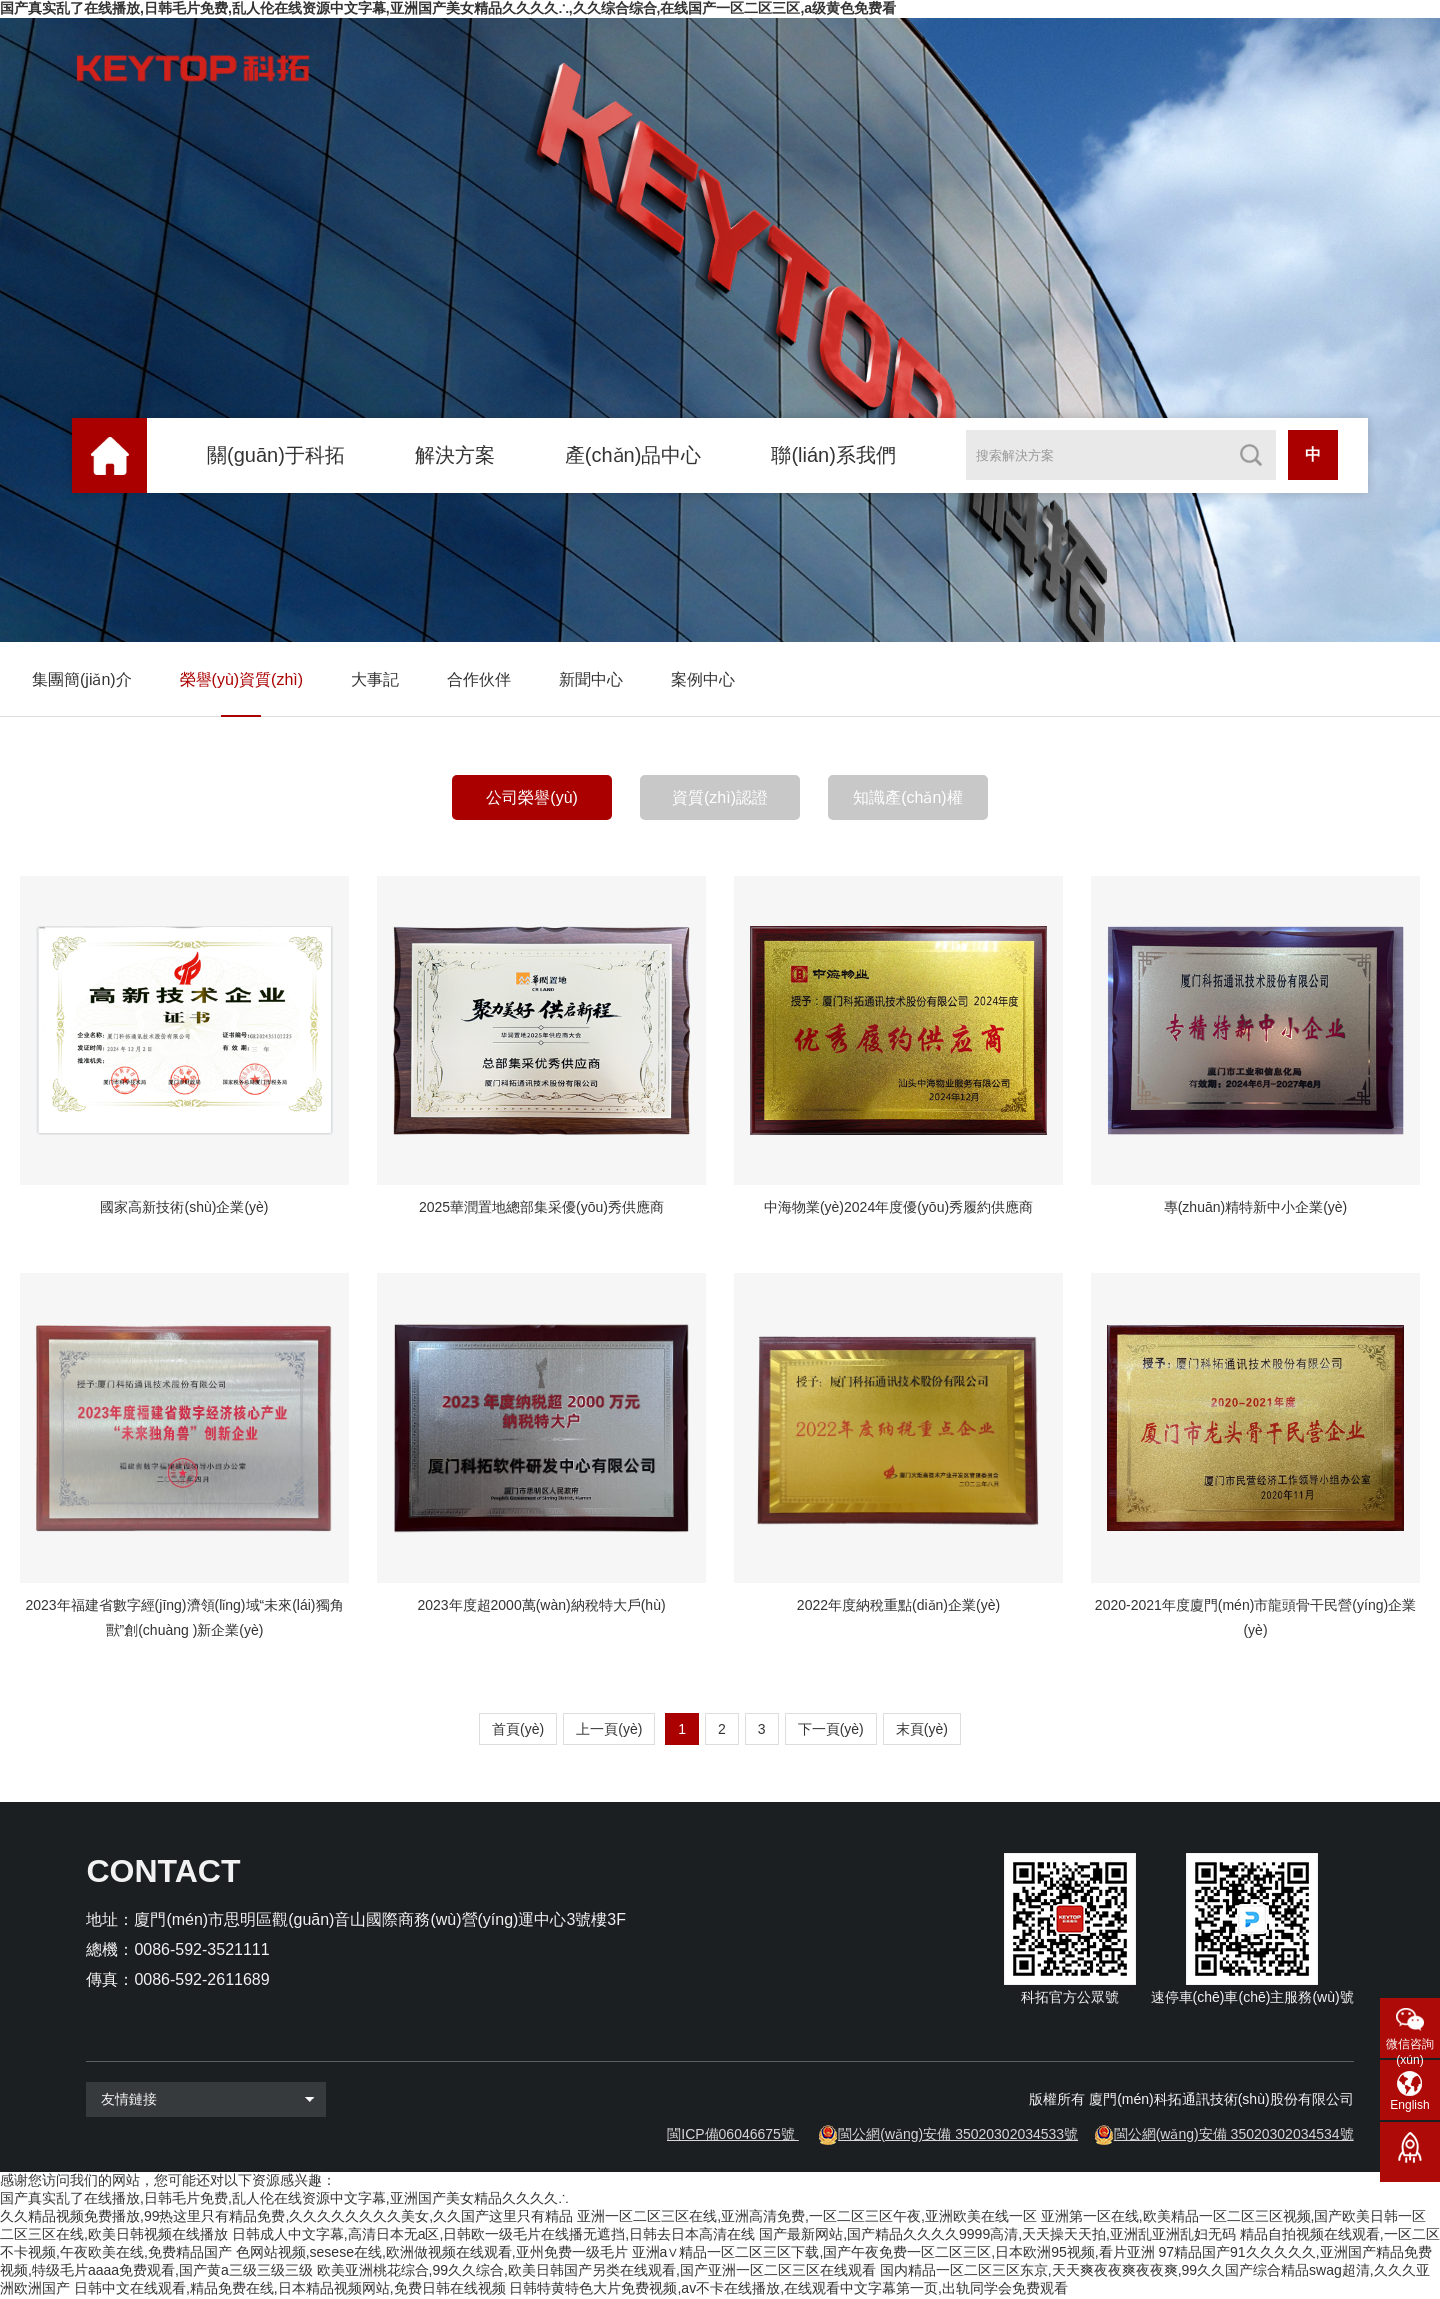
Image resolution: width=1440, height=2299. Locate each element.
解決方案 (455, 455)
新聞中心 (591, 679)
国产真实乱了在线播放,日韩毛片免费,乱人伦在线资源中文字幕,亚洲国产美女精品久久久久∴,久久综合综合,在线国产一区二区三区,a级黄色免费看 (448, 8)
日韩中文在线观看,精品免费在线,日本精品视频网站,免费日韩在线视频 (290, 2289)
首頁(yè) (518, 1730)
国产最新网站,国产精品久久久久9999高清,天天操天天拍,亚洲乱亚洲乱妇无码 (997, 2235)
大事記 (375, 679)
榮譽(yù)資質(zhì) (242, 679)
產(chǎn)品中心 (633, 455)
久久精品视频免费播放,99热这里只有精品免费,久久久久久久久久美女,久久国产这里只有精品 (286, 2217)
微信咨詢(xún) (1410, 2047)
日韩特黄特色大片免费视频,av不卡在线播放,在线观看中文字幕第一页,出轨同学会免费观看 (788, 2289)
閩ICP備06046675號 (731, 2135)
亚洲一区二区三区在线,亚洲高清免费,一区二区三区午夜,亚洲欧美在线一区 (807, 2217)
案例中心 (703, 679)
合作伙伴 (479, 679)
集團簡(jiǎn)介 (82, 679)
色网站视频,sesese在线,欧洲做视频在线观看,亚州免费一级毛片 (432, 2253)
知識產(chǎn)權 (907, 797)
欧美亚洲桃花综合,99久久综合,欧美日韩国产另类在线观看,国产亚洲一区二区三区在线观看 (596, 2271)
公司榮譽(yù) (532, 797)
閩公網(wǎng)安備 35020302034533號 (958, 2135)
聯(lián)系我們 (833, 455)
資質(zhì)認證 (720, 797)
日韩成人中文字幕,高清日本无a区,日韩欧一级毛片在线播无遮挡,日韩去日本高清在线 (493, 2235)
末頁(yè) (922, 1730)
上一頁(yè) (609, 1730)
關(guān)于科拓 (276, 455)
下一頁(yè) (831, 1730)
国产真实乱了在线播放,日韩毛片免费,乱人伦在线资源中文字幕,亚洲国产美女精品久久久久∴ (284, 2199)
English (1409, 2105)
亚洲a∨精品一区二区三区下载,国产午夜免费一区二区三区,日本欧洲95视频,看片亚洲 (893, 2253)
